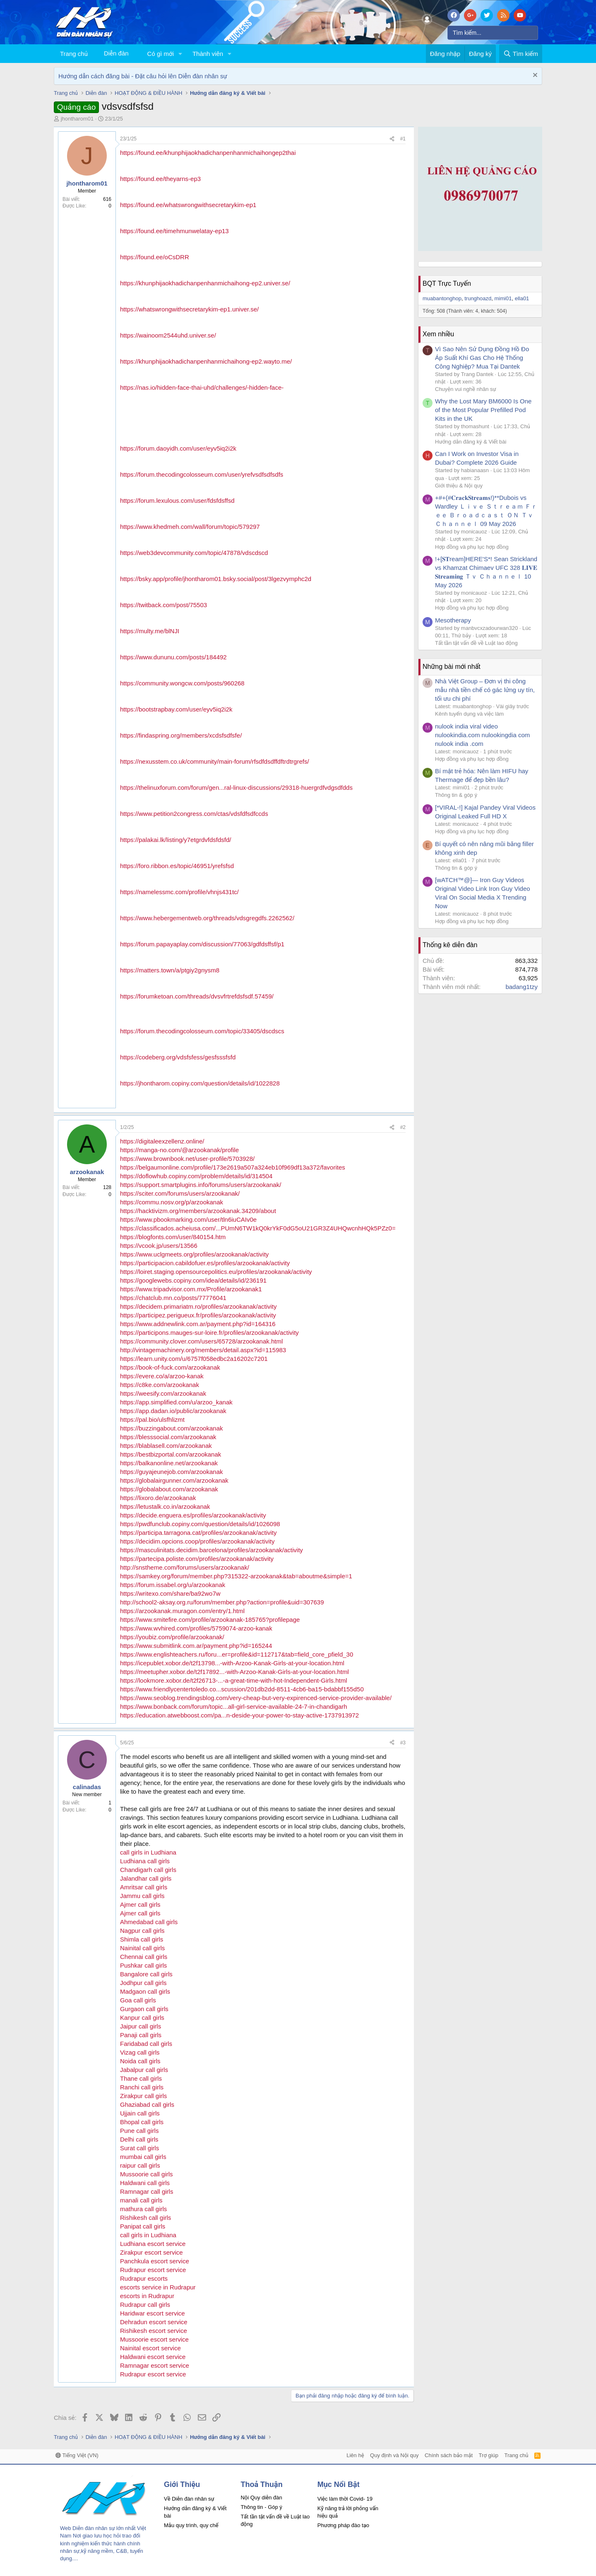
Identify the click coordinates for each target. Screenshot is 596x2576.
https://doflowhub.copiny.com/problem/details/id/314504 (196, 1175)
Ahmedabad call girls (149, 1921)
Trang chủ (74, 53)
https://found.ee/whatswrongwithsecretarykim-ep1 (188, 204)
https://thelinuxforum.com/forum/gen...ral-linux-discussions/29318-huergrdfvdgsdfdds (236, 787)
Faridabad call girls (146, 2043)
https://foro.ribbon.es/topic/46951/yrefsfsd (177, 865)
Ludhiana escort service (152, 2243)
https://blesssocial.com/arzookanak (168, 1436)
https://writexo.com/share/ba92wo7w (170, 1593)
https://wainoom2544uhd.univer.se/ (168, 335)
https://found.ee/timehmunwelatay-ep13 (174, 230)
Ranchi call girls (141, 2087)
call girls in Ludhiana (148, 1852)
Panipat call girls (142, 2226)
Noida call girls (140, 2061)
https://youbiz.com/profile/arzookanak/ (172, 1636)
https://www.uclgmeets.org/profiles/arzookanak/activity (194, 1254)
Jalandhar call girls (145, 1878)
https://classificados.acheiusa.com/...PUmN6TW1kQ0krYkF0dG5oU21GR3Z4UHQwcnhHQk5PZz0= (258, 1228)
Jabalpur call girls (144, 2069)
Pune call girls (139, 2130)
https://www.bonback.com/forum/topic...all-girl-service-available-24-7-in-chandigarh (233, 1706)
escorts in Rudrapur (147, 2295)
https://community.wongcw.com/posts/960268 (182, 683)
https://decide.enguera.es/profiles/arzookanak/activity (193, 1515)
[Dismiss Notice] (534, 76)
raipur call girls (140, 2165)
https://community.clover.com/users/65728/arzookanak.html (201, 1341)
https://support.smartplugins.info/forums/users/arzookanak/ (200, 1184)
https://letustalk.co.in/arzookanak (165, 1506)
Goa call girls (138, 2000)
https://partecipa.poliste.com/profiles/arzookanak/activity (197, 1558)
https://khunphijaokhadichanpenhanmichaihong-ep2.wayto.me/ (206, 361)
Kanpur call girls (142, 2017)
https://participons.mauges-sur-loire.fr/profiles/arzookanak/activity (209, 1332)
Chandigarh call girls (148, 1869)
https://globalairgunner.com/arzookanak (174, 1480)
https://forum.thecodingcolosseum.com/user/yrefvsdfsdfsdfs (201, 474)
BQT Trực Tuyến (447, 283)
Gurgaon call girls (144, 2008)
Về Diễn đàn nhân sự (189, 2499)
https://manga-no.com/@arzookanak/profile (179, 1149)
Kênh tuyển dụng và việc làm (469, 714)
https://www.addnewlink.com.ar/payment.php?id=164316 (198, 1323)
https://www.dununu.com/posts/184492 (173, 657)
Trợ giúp (488, 2455)
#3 (403, 1743)
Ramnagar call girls (146, 2191)
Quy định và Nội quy (394, 2455)
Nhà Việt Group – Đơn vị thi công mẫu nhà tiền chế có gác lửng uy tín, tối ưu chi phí (485, 690)
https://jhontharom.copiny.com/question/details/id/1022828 (200, 1083)
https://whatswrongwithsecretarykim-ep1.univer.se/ (189, 309)
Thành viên (207, 53)
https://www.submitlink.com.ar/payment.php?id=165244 (196, 1645)
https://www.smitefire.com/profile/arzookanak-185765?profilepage (210, 1619)
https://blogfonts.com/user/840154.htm (173, 1236)
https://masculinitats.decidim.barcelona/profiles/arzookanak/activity (211, 1549)
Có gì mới (160, 53)
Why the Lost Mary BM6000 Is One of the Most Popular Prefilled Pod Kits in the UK (483, 410)
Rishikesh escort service (153, 2330)
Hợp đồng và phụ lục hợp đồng (472, 547)
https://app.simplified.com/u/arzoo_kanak (176, 1402)
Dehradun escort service (153, 2321)
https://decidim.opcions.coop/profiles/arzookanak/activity (197, 1541)
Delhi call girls (139, 2139)
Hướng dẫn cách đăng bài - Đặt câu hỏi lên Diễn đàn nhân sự (142, 76)
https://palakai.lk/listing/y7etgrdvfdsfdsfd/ (175, 839)
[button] (180, 53)
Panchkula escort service (154, 2261)
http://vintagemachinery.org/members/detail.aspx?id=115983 (203, 1349)
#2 (403, 1127)
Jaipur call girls (140, 2026)
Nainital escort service (150, 2348)
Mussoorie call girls (146, 2174)
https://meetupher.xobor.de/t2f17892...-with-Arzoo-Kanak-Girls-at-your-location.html (234, 1671)
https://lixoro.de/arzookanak (158, 1497)
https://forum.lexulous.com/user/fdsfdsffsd (177, 500)
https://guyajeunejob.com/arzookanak (171, 1471)
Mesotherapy (453, 620)
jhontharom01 (77, 119)
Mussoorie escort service (154, 2339)
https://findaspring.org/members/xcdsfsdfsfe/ (181, 735)
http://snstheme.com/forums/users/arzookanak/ (184, 1567)
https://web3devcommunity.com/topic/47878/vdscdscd (194, 552)
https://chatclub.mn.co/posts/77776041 (173, 1297)
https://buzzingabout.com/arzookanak (171, 1428)
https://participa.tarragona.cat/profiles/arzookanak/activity (198, 1532)
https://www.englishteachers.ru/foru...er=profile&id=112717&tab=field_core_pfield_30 (236, 1654)
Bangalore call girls (146, 1974)
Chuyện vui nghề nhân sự (465, 389)
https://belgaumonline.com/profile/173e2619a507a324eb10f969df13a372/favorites (232, 1167)
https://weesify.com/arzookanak (163, 1393)
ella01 (522, 298)
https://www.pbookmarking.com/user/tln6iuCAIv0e (188, 1219)
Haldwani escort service (152, 2356)
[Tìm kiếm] (492, 33)
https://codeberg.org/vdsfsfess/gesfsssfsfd (178, 1057)
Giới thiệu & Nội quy (459, 485)
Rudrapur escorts (144, 2278)
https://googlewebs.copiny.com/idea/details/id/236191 (193, 1280)
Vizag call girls (140, 2052)
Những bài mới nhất (452, 666)
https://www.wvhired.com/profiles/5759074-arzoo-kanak (196, 1628)
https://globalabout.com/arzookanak (169, 1489)
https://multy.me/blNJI (149, 630)
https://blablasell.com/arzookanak (166, 1445)
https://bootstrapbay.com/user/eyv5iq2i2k (176, 709)
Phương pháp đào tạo (343, 2525)
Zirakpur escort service (151, 2252)
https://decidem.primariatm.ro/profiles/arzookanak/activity (198, 1306)
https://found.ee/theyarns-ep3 (160, 178)
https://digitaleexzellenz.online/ (162, 1141)
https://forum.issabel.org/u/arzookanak (172, 1584)
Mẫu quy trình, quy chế (191, 2525)
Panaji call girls (140, 2034)
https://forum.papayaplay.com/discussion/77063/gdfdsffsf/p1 (202, 944)
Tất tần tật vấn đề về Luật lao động (476, 643)
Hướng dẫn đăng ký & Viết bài (470, 442)
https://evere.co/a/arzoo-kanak (162, 1376)
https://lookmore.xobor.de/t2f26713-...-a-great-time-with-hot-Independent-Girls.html (233, 1680)
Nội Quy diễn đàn (261, 2497)
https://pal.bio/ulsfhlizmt (152, 1419)
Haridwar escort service (152, 2313)
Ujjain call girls (140, 2113)
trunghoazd (477, 298)
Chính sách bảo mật (449, 2455)
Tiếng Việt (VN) (77, 2455)
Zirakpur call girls (143, 2095)
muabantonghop (442, 298)
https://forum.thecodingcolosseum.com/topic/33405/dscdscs (202, 1031)
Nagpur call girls (142, 1930)
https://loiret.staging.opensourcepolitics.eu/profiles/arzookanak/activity (216, 1271)
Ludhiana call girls (145, 1860)
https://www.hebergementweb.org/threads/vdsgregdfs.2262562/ (207, 917)
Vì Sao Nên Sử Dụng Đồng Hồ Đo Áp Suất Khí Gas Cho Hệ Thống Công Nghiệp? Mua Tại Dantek (482, 357)
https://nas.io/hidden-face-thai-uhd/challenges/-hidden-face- (202, 387)
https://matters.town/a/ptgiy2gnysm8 (169, 970)
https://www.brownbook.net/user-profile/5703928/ (187, 1158)
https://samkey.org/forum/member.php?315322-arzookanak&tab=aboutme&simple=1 (236, 1576)
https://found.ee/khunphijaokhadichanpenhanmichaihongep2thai (208, 152)
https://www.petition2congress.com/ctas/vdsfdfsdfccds (194, 813)
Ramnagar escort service (154, 2365)
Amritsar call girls (143, 1887)
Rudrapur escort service (153, 2269)
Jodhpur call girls (143, 1982)
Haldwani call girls (145, 2182)
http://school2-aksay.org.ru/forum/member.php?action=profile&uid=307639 (222, 1602)
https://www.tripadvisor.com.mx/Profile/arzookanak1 (191, 1289)
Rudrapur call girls (145, 2304)
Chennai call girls (143, 1956)
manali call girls (141, 2200)
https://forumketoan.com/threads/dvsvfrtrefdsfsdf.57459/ (197, 996)
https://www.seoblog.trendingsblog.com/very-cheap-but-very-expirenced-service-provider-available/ (256, 1697)
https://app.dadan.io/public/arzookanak (173, 1410)
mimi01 (503, 298)
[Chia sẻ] (392, 139)
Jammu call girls (142, 1895)
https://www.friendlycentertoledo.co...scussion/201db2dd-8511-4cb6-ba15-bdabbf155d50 (242, 1689)
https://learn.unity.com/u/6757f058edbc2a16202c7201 (194, 1358)
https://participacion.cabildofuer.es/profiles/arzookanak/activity (205, 1262)
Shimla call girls (141, 1939)
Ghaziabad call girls (147, 2104)
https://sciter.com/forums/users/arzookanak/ (180, 1193)
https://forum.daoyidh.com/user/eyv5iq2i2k (178, 448)
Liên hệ (355, 2455)
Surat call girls (139, 2147)
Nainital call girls (142, 1947)
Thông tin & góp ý (456, 795)
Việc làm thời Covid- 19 (344, 2499)
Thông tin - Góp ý (261, 2507)
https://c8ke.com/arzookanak (159, 1384)
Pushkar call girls (143, 1965)
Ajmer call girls (140, 1904)
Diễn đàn (116, 53)
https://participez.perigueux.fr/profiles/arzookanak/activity (198, 1315)
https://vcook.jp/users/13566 (158, 1245)
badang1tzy (521, 986)
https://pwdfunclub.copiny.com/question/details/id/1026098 (200, 1523)
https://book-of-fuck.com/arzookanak (170, 1367)
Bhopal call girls (141, 2121)
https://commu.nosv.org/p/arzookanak (171, 1202)
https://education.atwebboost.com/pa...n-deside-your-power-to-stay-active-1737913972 (239, 1715)
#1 (403, 139)
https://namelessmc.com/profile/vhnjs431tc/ (179, 891)
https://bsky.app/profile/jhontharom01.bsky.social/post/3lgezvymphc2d (215, 578)
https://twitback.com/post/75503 (163, 604)
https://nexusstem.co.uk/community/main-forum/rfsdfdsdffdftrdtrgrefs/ (214, 761)
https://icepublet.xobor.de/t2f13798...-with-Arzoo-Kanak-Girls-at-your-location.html (232, 1663)
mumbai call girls (143, 2156)
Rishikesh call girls (145, 2217)
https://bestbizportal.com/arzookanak (170, 1454)
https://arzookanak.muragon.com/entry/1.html (182, 1610)
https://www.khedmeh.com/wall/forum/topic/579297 (190, 526)
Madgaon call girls (145, 1991)
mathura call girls (143, 2208)
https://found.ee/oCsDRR (154, 256)
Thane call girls (141, 2078)
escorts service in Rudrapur (158, 2287)
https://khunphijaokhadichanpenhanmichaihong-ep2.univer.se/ (205, 283)
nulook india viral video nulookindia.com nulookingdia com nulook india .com (482, 735)
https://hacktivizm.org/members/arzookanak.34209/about (198, 1210)
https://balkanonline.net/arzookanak (169, 1462)
